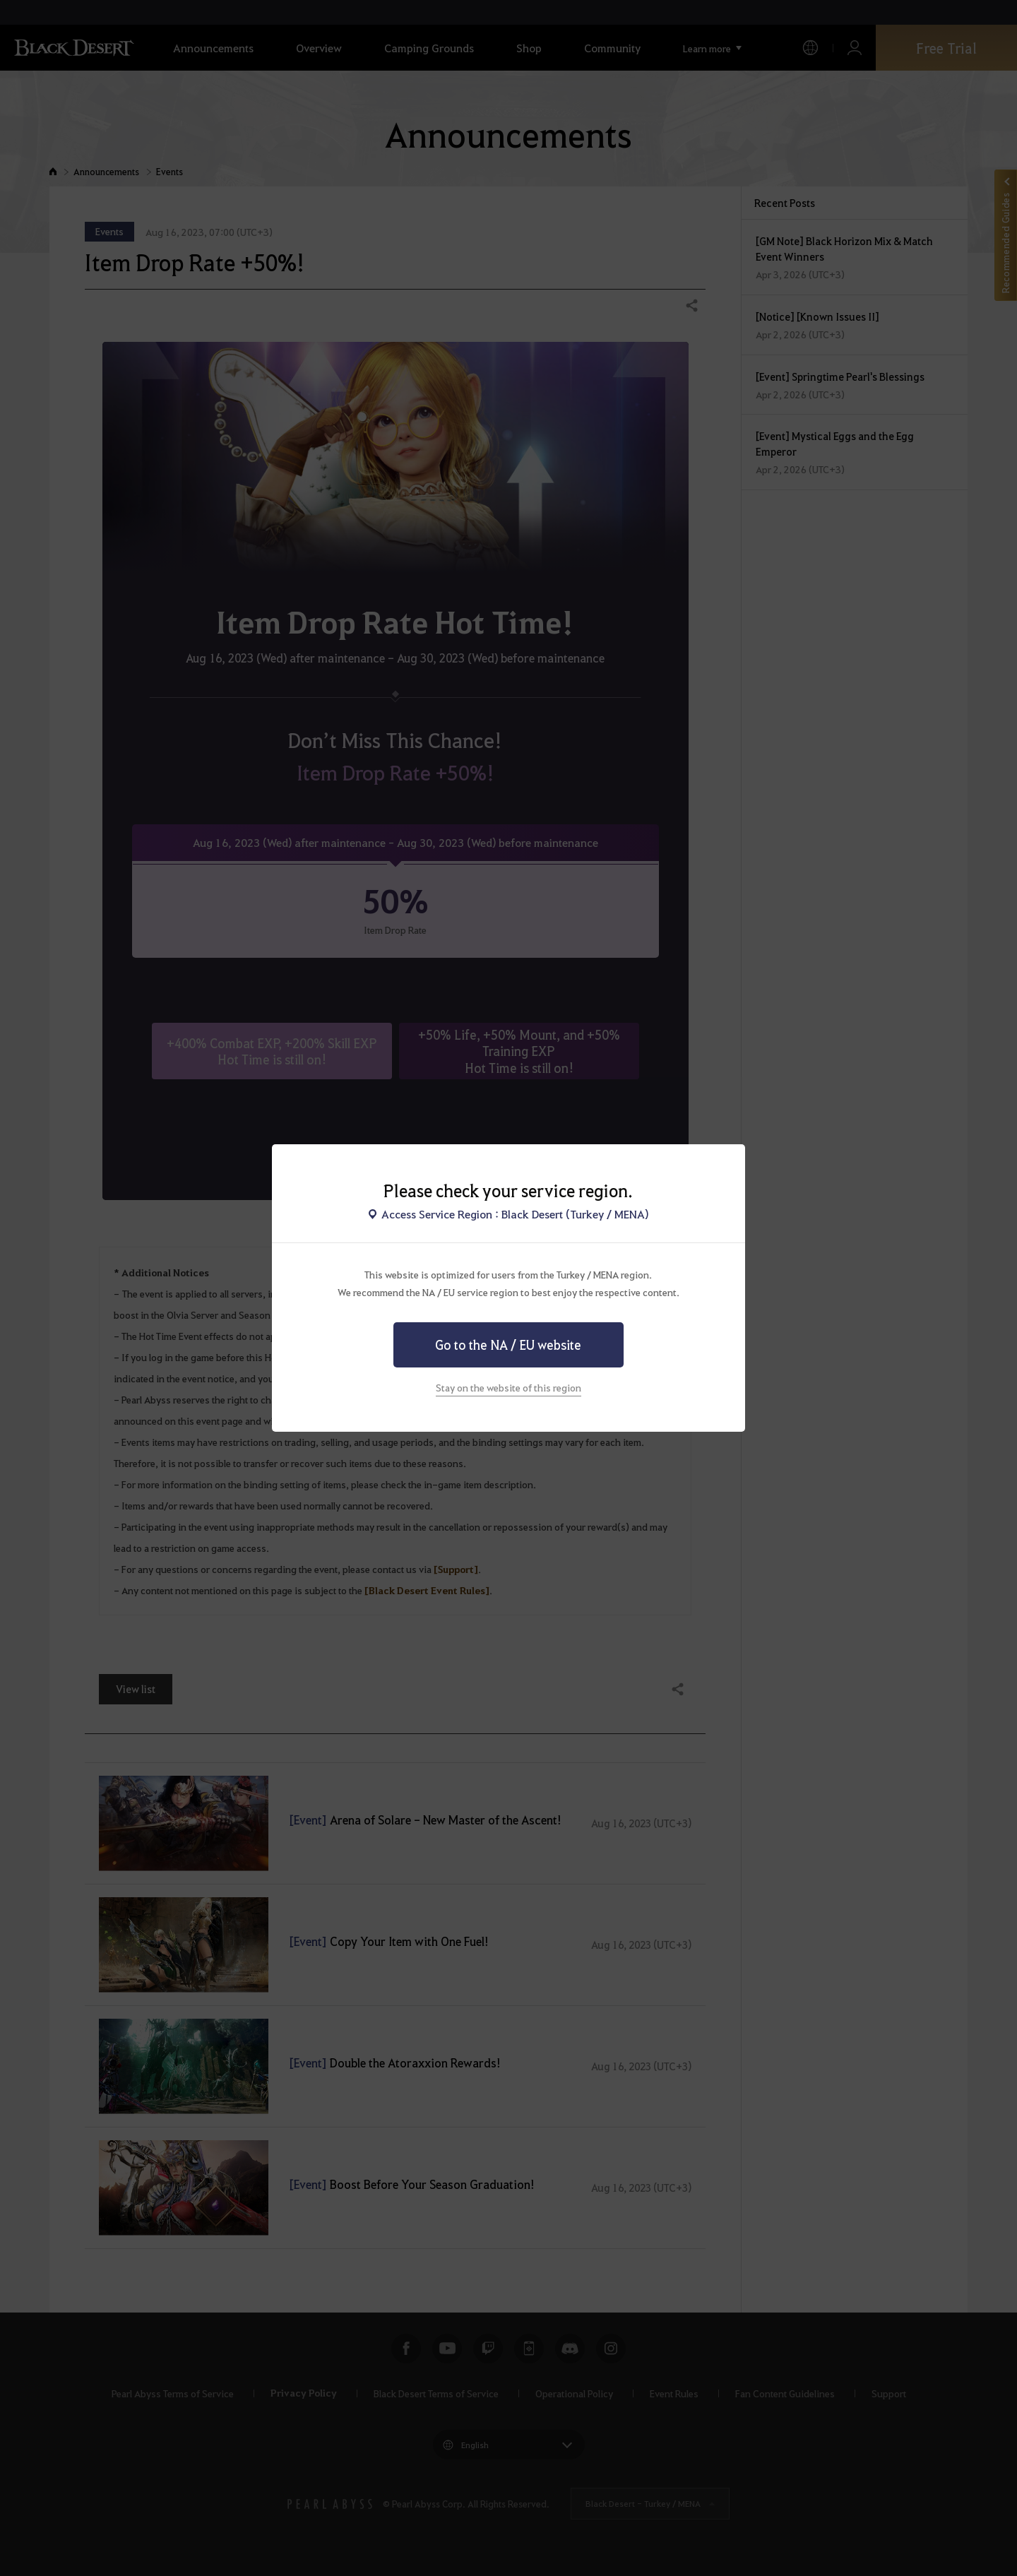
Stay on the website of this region (508, 1387)
